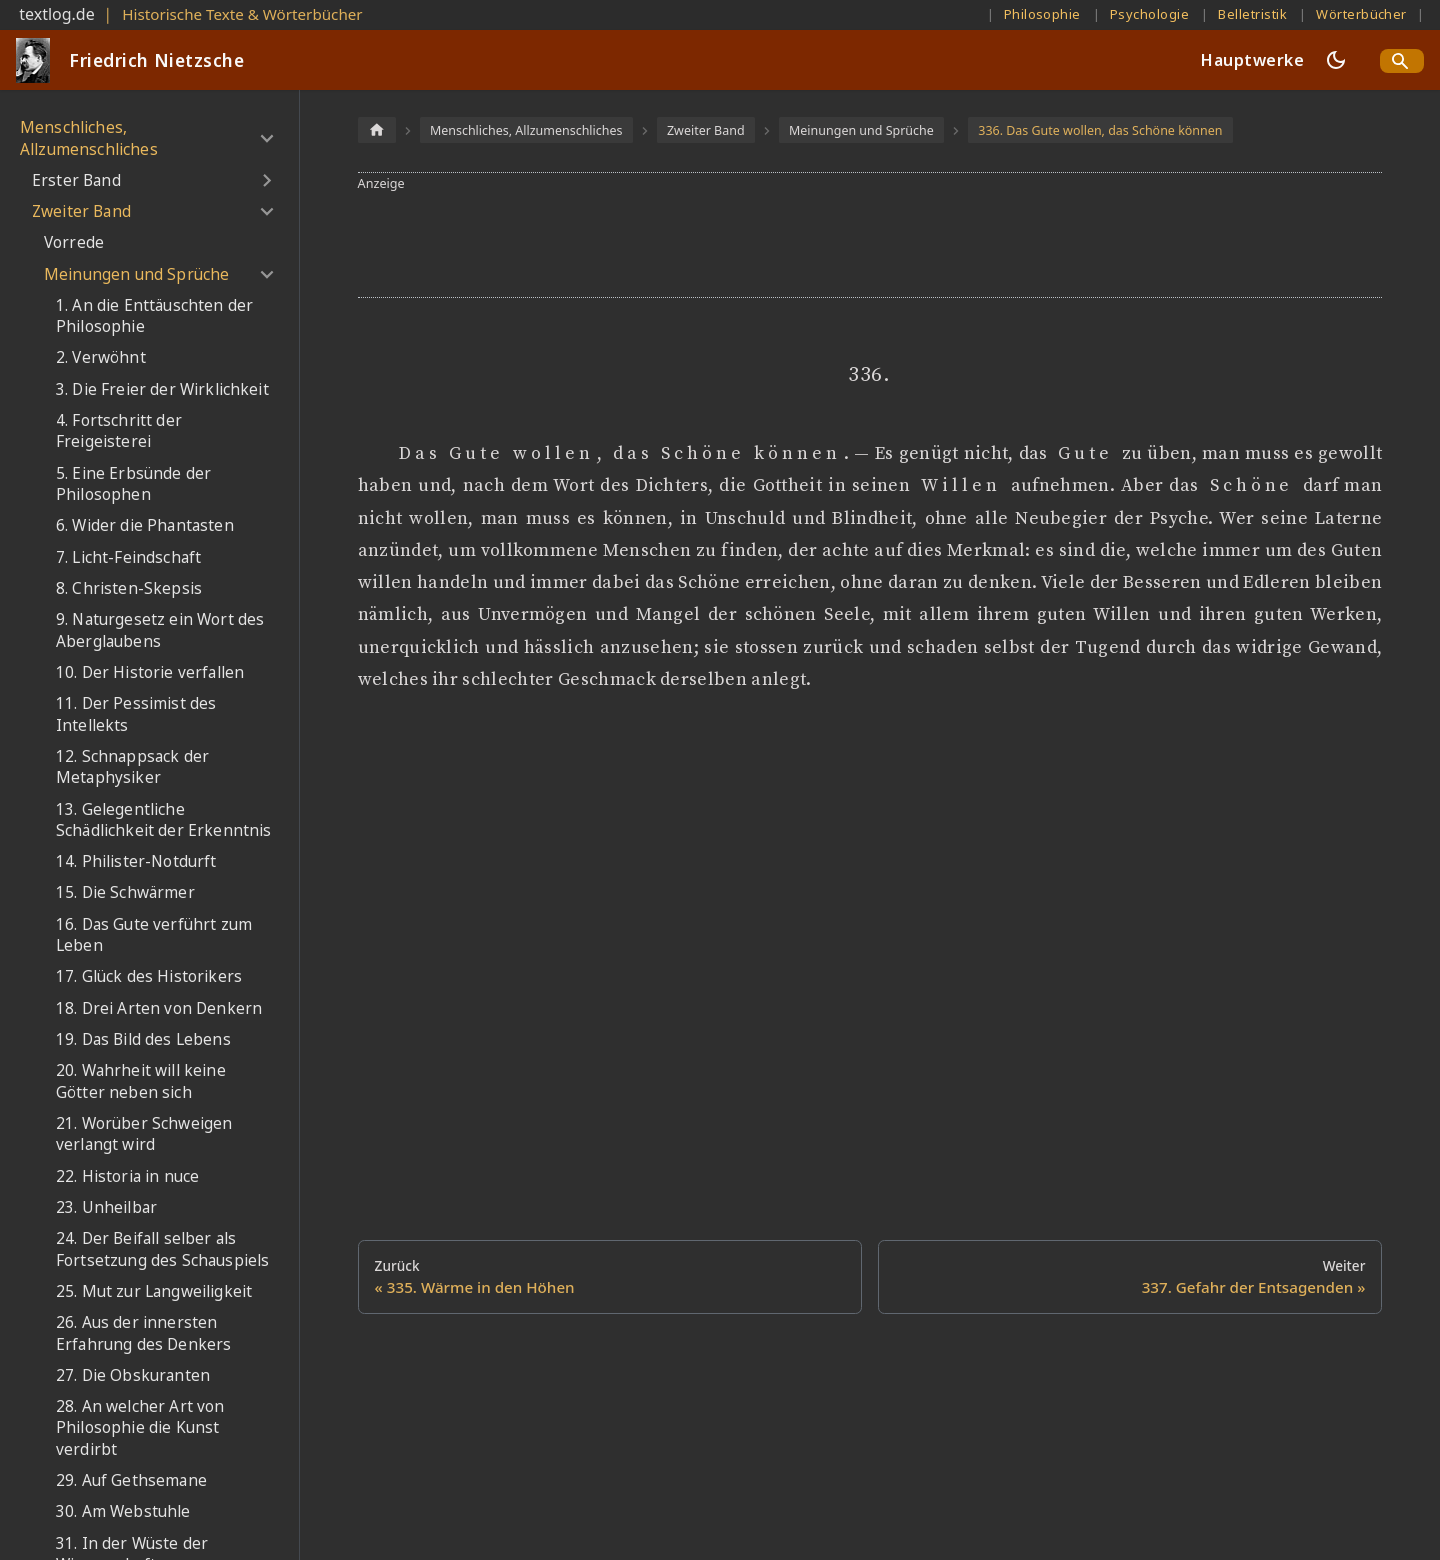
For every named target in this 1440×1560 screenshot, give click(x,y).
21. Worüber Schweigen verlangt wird (144, 1134)
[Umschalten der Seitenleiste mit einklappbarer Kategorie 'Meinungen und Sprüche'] (266, 274)
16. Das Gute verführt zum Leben (154, 935)
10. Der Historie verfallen (150, 672)
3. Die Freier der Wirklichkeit (162, 389)
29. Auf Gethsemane (131, 1480)
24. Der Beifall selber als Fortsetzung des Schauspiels (162, 1249)
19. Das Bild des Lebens (143, 1039)
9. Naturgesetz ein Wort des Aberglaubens (160, 630)
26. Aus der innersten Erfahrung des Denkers (143, 1333)
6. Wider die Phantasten (145, 525)
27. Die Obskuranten (133, 1375)
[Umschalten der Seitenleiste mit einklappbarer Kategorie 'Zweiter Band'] (266, 212)
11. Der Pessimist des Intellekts (136, 714)
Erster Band (76, 180)
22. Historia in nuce (127, 1176)
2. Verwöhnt (101, 357)
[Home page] (377, 129)
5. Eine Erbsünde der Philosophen (133, 484)
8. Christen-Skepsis (129, 588)
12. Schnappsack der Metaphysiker (132, 767)
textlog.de (57, 14)
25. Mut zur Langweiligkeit (154, 1291)
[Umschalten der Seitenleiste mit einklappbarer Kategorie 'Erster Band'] (266, 181)
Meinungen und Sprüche (136, 274)
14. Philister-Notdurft (136, 861)
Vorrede (74, 242)
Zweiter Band (81, 211)
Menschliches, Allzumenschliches (89, 138)
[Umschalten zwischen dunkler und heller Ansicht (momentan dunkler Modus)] (1336, 60)
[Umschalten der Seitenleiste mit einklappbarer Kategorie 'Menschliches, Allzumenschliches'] (266, 138)
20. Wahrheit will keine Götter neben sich (141, 1081)
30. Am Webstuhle (123, 1511)
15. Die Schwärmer (125, 892)
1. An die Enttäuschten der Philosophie (154, 316)
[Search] (1402, 61)
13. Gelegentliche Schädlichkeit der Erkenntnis (163, 820)
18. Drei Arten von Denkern (159, 1008)
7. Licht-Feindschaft (128, 557)
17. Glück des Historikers (149, 976)
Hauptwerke (1252, 60)
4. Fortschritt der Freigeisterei (119, 431)
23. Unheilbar (106, 1207)
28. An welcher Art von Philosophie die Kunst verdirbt (140, 1428)
